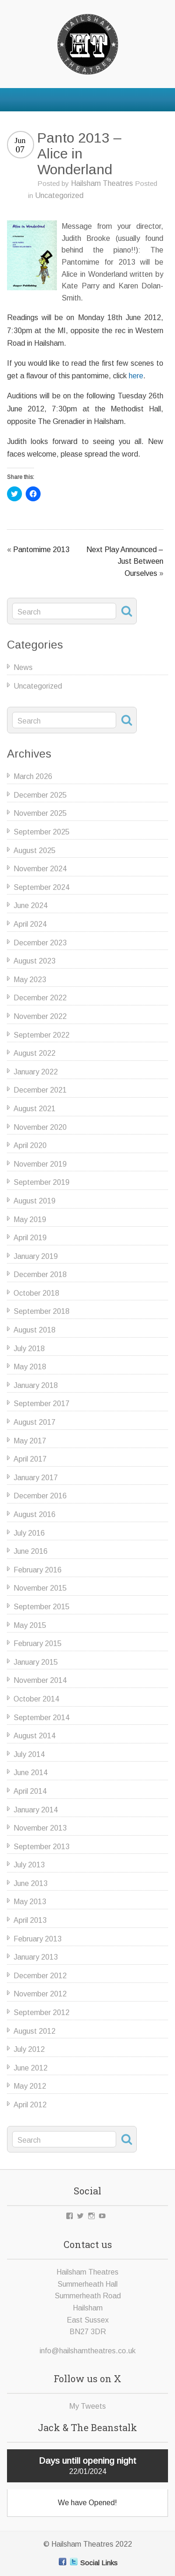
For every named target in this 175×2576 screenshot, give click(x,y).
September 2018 (42, 1311)
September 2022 (42, 1035)
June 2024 (31, 905)
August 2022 (35, 1053)
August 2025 (35, 850)
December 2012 (40, 1976)
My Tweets (87, 2406)
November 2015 (40, 1588)
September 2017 (42, 1404)
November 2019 (40, 1164)
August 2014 (35, 1736)
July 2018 (29, 1349)
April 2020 (30, 1145)
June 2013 (31, 1883)
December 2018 (40, 1274)
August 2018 (35, 1330)
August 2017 (35, 1422)
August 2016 (35, 1514)
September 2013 (42, 1847)
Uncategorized (59, 195)
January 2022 (36, 1072)
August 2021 (35, 1109)
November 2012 (40, 1994)
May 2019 (30, 1219)
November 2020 (40, 1127)
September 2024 (42, 887)
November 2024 (40, 869)
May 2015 (30, 1625)
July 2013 (29, 1865)
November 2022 (40, 1016)
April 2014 (30, 1791)
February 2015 (38, 1643)
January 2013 (36, 1957)
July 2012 (29, 2049)
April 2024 (30, 924)
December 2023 (40, 943)
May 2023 (30, 980)
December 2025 (40, 795)
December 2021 (40, 1090)
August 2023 (35, 961)
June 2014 (31, 1773)
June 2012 (31, 2068)
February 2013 (38, 1939)
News (23, 667)
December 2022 (40, 998)
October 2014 (36, 1699)
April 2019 (30, 1238)
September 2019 (42, 1182)
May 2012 (30, 2086)
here (136, 376)
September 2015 (42, 1607)
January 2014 (36, 1810)
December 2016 (40, 1496)
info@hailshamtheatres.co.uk (88, 2351)
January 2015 (36, 1662)
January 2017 (36, 1478)
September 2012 (42, 2012)
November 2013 (40, 1828)
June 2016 (31, 1551)
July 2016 (29, 1533)
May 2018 (30, 1367)
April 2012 (30, 2105)
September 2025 (42, 832)
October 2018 (36, 1293)
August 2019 (35, 1201)
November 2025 (40, 813)
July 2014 (29, 1754)
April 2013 (30, 1920)
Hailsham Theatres (102, 183)
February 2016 (38, 1570)
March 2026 (33, 776)
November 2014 (40, 1680)
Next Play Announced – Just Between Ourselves (124, 561)
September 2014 (42, 1718)
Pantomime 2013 (41, 549)
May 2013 (30, 1902)
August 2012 (35, 2031)
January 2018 (36, 1385)
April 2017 (30, 1459)
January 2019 (36, 1256)
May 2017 (30, 1441)
